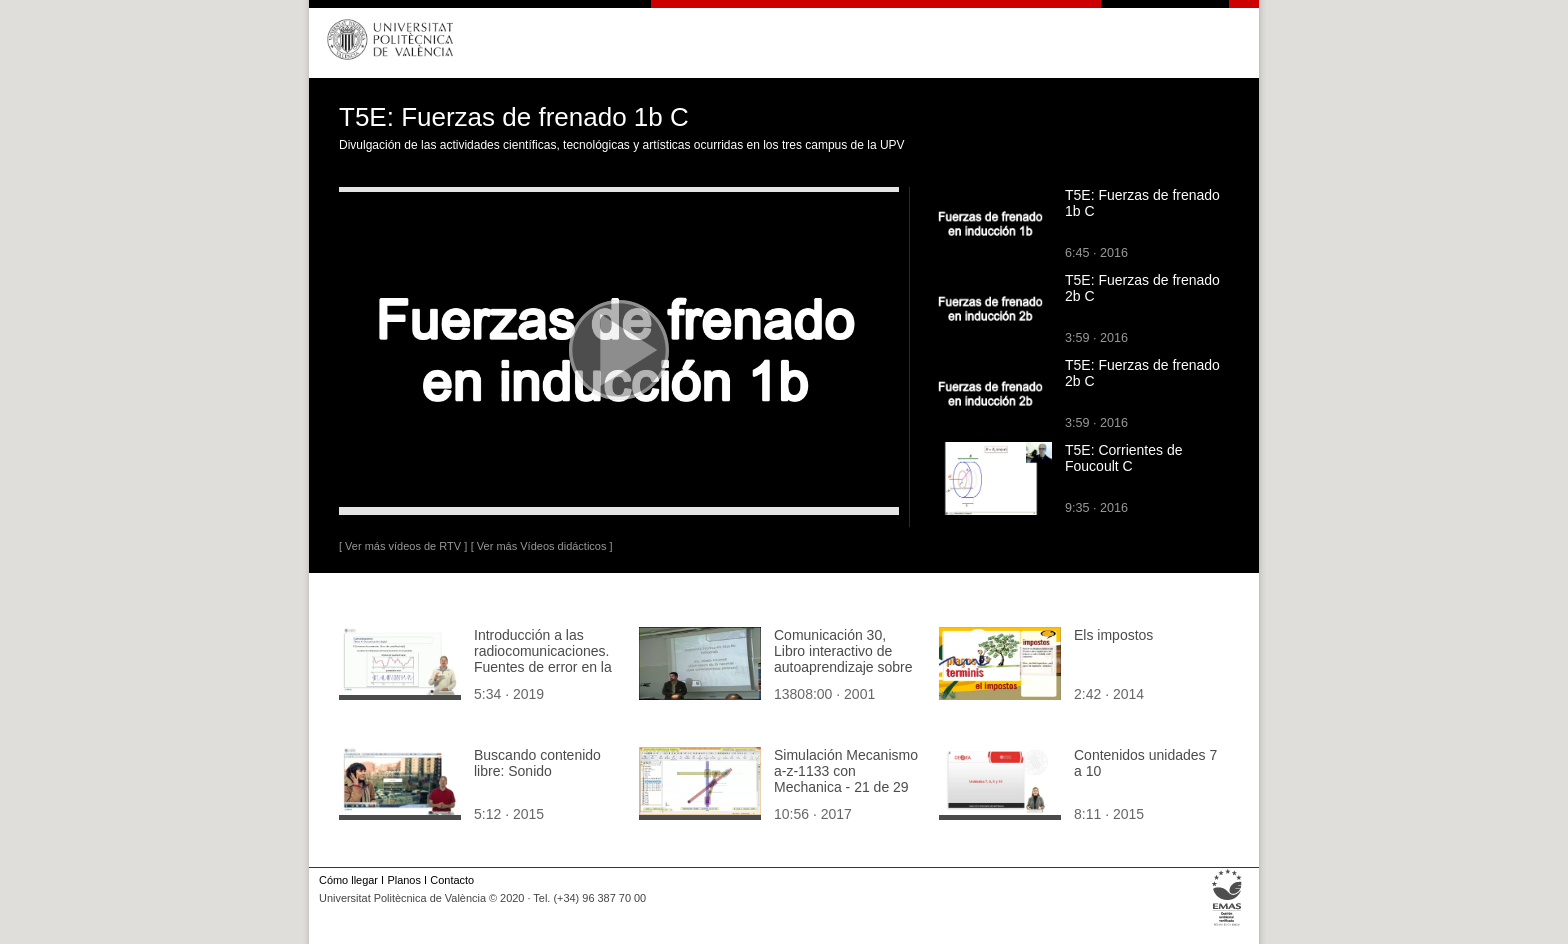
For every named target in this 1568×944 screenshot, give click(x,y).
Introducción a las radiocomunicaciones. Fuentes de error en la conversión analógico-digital (543, 667)
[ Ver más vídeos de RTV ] (403, 546)
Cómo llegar (348, 880)
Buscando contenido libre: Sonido (537, 763)
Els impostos (1113, 635)
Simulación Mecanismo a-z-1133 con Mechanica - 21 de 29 (846, 771)
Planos (403, 880)
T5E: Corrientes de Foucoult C (1124, 458)
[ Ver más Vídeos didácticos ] (542, 546)
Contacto (452, 880)
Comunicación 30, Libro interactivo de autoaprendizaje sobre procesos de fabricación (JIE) (843, 667)
